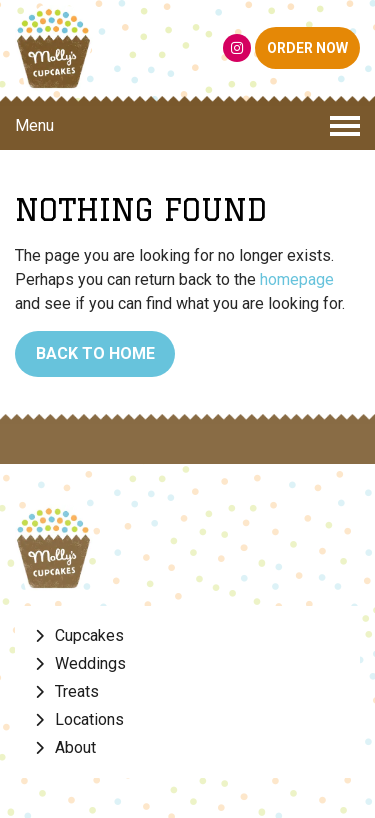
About (75, 747)
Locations (89, 719)
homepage (297, 279)
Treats (77, 691)
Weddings (90, 663)
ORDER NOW (307, 48)
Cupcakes (89, 635)
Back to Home (95, 353)
